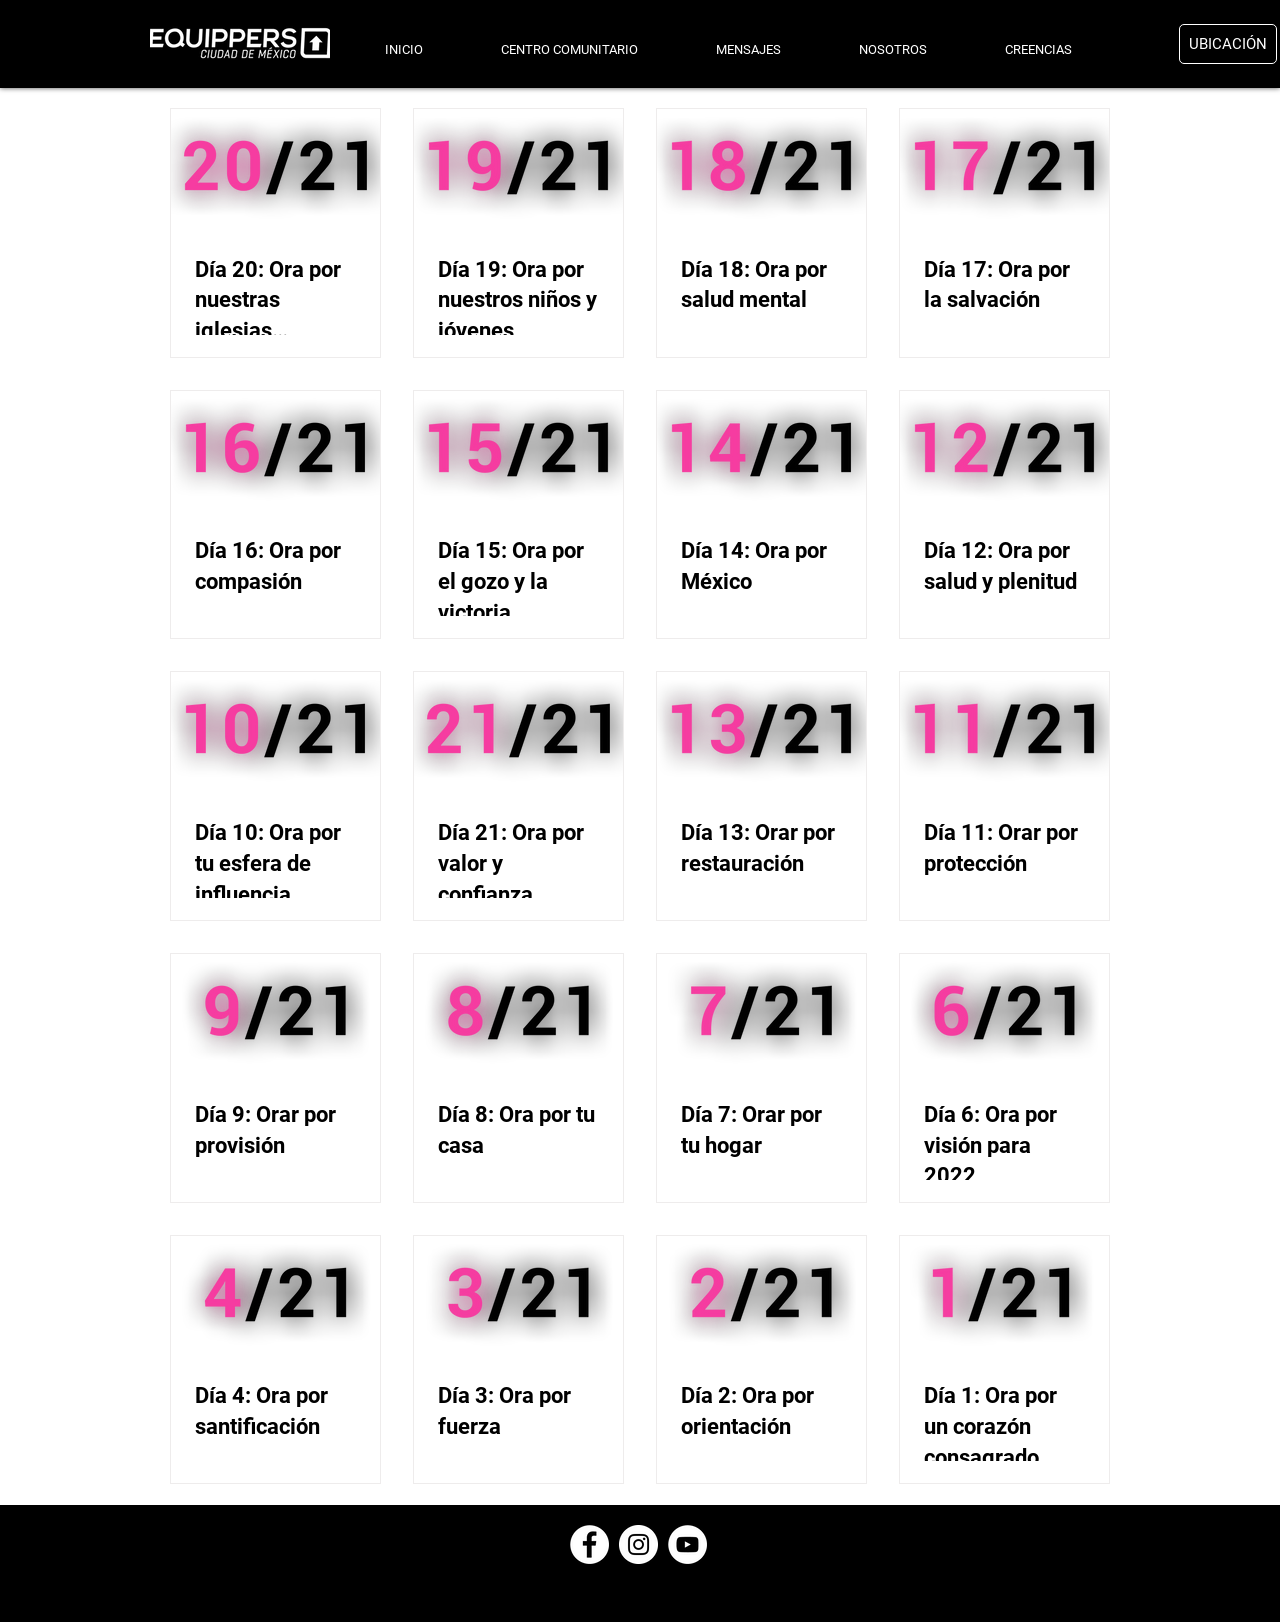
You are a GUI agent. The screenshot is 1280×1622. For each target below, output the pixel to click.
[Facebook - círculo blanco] (589, 1544)
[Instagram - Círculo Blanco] (638, 1544)
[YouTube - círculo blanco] (687, 1544)
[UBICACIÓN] (1228, 44)
